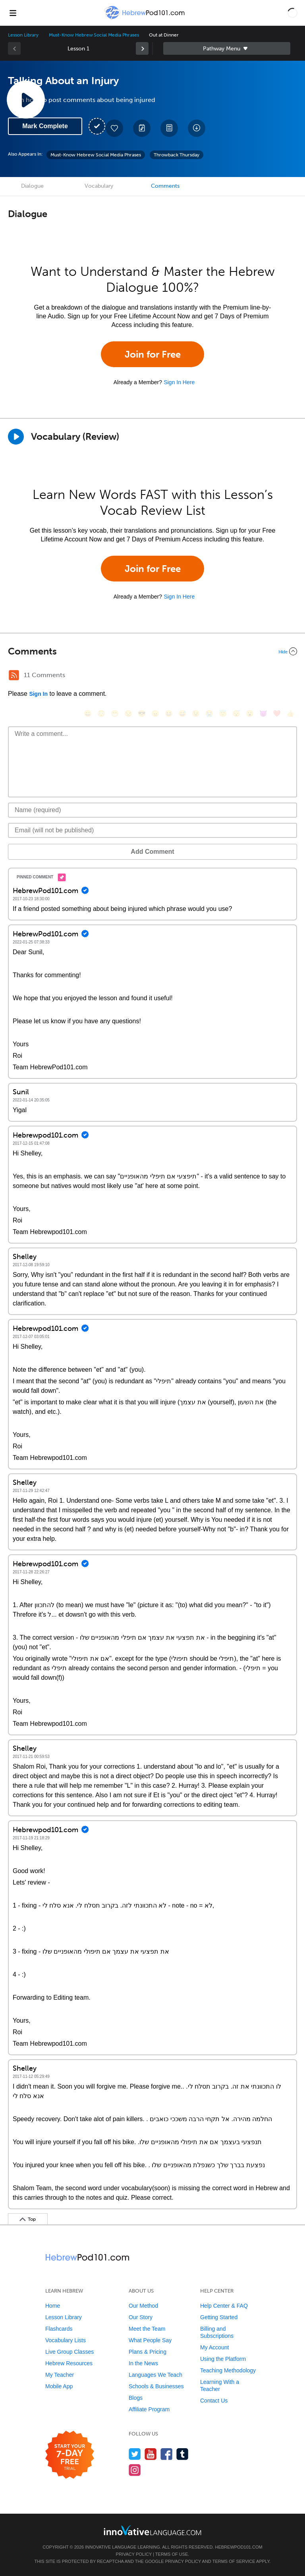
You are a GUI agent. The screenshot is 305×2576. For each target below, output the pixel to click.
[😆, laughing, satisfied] (169, 713)
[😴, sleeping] (236, 713)
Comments (165, 186)
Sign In (38, 694)
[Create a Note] (142, 128)
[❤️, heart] (277, 713)
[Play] (16, 437)
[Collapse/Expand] (152, 651)
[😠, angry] (155, 713)
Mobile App (59, 2386)
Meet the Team (147, 2329)
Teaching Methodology (228, 2370)
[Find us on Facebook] (166, 2454)
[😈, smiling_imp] (263, 713)
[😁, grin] (115, 713)
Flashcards (58, 2329)
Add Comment (152, 851)
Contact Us (214, 2400)
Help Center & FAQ (224, 2306)
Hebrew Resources (69, 2363)
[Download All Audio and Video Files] (196, 128)
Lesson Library (23, 35)
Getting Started (218, 2317)
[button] (292, 12)
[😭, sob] (209, 713)
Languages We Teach (155, 2375)
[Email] (152, 830)
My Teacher (59, 2375)
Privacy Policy (134, 2554)
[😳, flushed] (101, 713)
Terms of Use (171, 2554)
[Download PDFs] (169, 128)
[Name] (152, 810)
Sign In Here (179, 382)
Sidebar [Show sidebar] (226, 48)
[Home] (145, 18)
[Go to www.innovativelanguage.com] (152, 2530)
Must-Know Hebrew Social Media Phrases (94, 35)
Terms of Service (233, 2561)
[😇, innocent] (223, 713)
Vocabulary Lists (65, 2340)
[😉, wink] (196, 713)
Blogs (136, 2398)
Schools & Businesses (156, 2386)
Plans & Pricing (147, 2352)
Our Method (143, 2306)
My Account (214, 2347)
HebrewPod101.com (238, 2547)
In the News (143, 2363)
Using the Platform (223, 2359)
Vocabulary (99, 186)
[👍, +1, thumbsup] (290, 713)
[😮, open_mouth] (250, 713)
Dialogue (32, 186)
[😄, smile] (88, 713)
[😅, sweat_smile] (182, 713)
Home (52, 2306)
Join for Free (153, 354)
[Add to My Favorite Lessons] (114, 128)
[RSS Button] (14, 675)
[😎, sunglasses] (142, 713)
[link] (142, 48)
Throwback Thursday (176, 155)
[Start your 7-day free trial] (69, 2455)
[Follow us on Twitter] (135, 2454)
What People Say (150, 2340)
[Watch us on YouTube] (151, 2454)
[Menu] (12, 12)
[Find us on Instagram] (135, 2470)
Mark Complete (45, 126)
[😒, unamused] (128, 713)
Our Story (140, 2317)
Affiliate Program (149, 2409)
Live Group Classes (69, 2352)
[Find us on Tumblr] (182, 2454)
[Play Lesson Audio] (26, 100)
